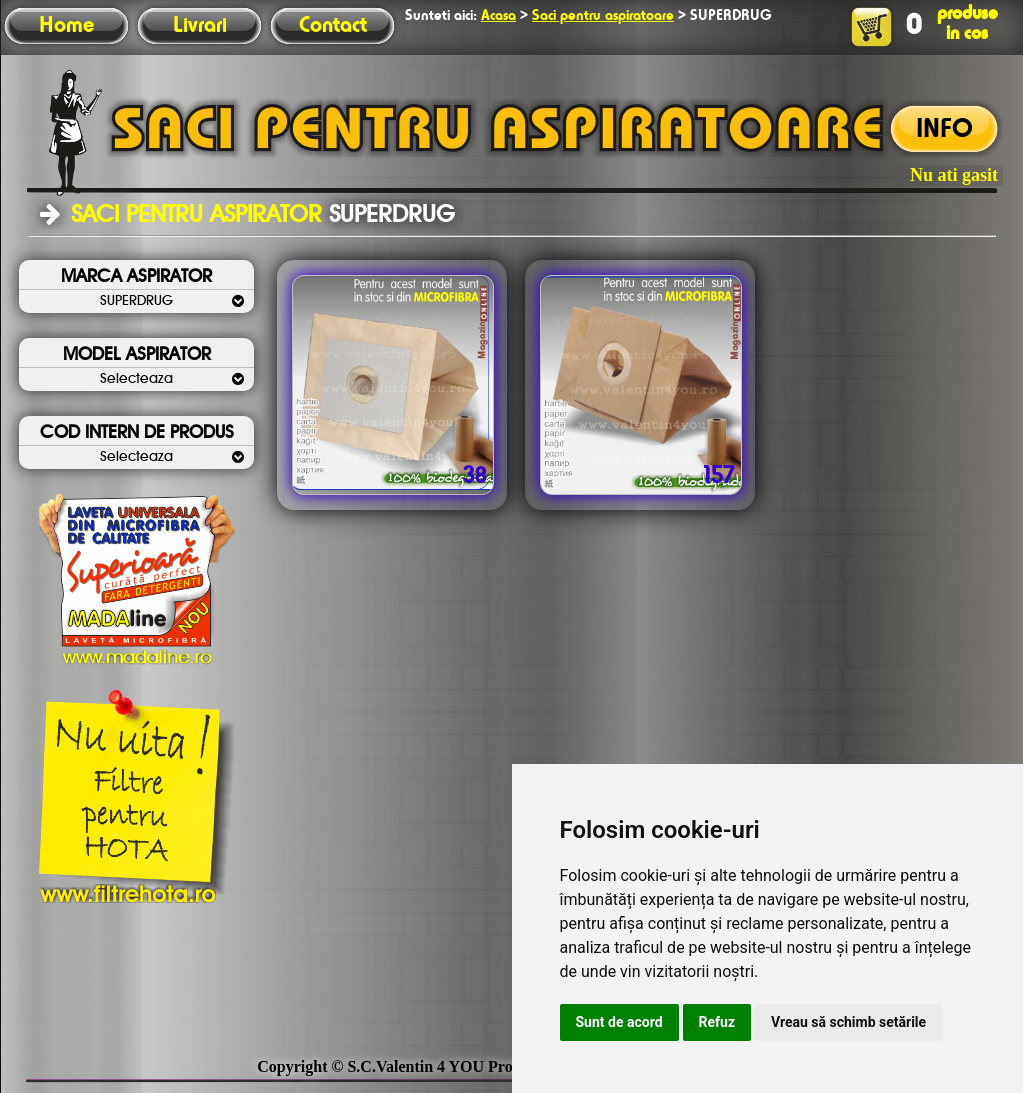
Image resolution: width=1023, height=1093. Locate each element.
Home (66, 26)
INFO (944, 130)
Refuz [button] (717, 1022)
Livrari (200, 26)
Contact (333, 26)
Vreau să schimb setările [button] (848, 1022)
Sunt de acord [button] (619, 1022)
